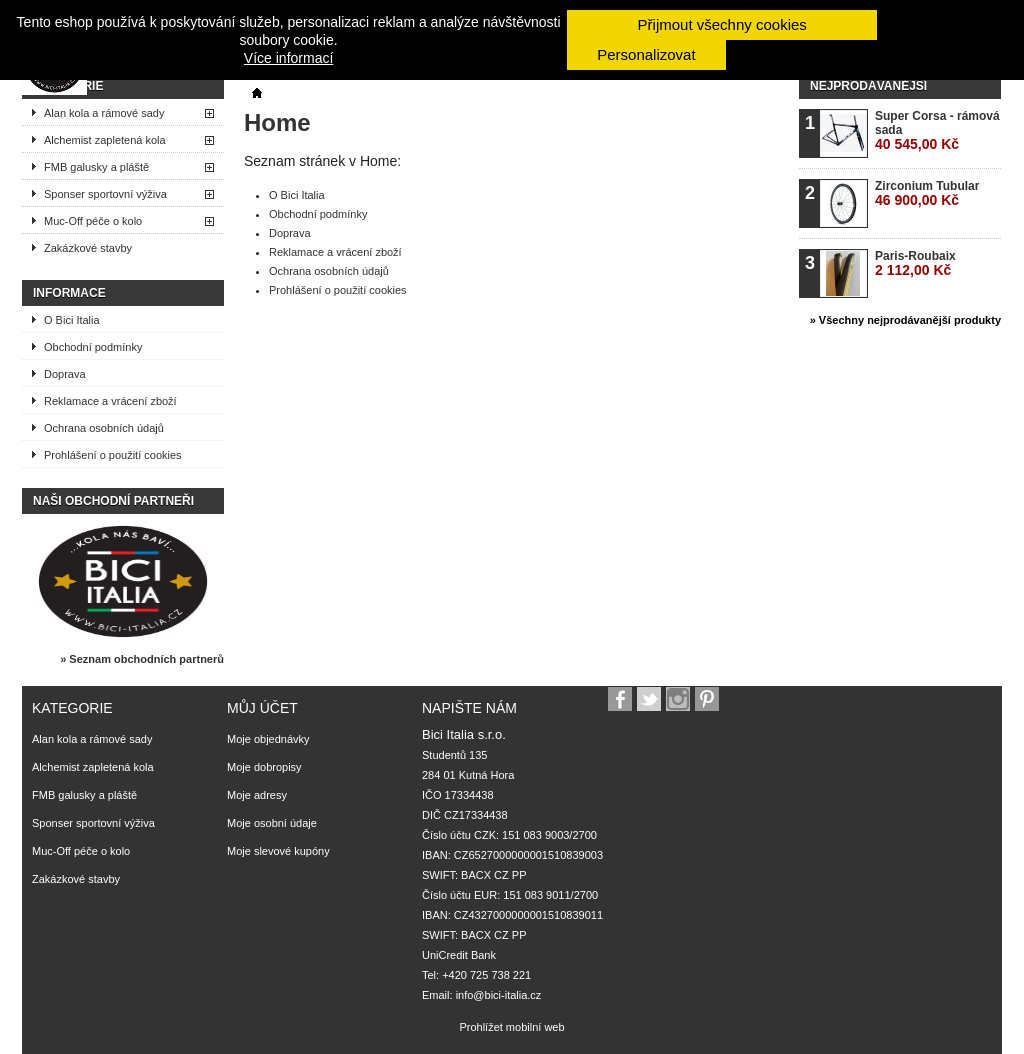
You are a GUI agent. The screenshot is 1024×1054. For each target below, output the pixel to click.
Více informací (288, 58)
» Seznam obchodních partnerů (142, 659)
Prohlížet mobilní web (511, 1027)
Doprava (65, 374)
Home (277, 122)
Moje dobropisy (264, 767)
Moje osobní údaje (272, 823)
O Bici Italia (72, 320)
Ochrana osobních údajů (104, 428)
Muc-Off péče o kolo (93, 221)
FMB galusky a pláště (96, 167)
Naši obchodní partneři (113, 501)
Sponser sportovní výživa (105, 194)
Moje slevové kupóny (278, 851)
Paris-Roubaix (915, 263)
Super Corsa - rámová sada (937, 130)
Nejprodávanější (868, 86)
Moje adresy (257, 795)
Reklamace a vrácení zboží (110, 401)
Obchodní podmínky (93, 347)
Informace (69, 293)
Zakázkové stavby (88, 248)
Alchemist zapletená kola (105, 140)
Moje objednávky (268, 739)
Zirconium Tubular (927, 193)
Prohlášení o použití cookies (113, 455)
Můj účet (262, 708)
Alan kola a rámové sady (104, 113)
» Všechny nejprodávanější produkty (905, 320)
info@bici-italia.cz (499, 995)
